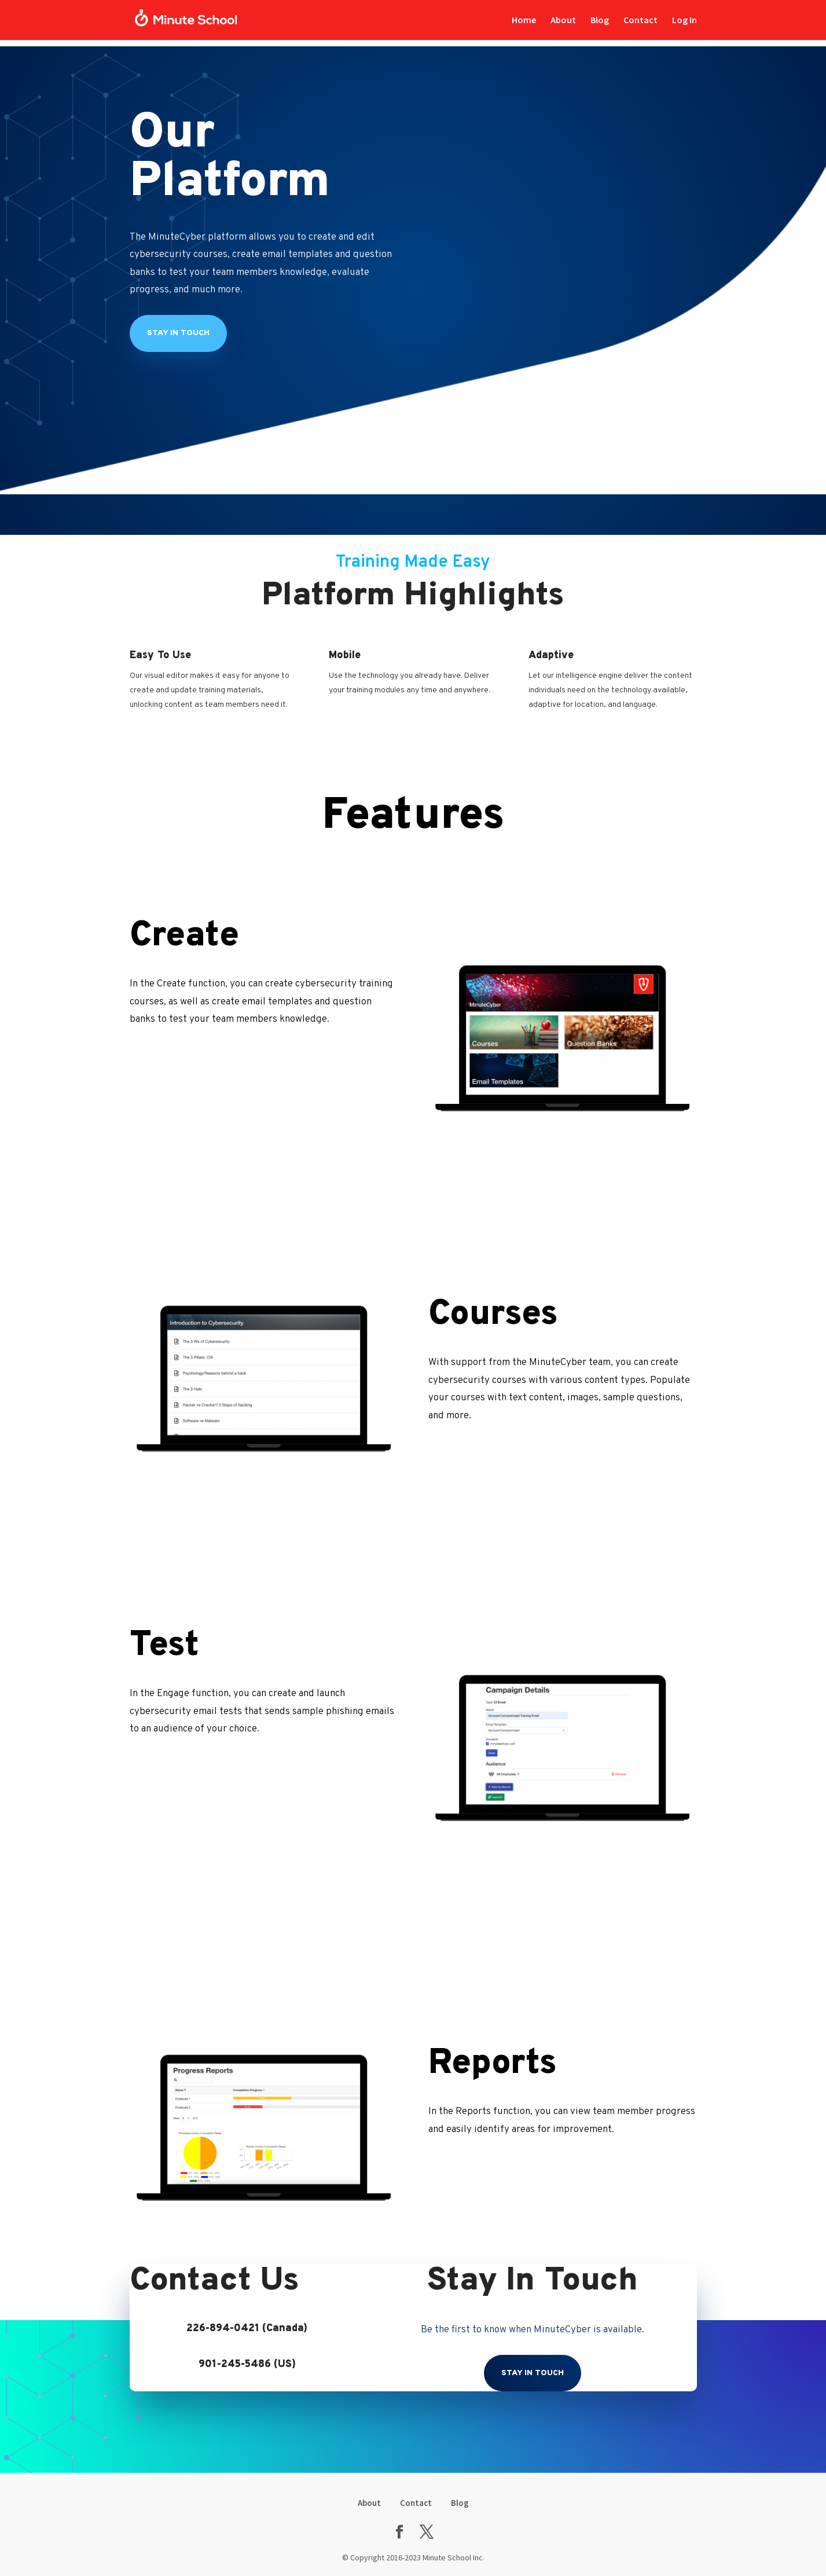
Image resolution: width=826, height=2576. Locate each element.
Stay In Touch (532, 2373)
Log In (684, 19)
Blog (599, 20)
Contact (640, 20)
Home (524, 20)
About (563, 20)
